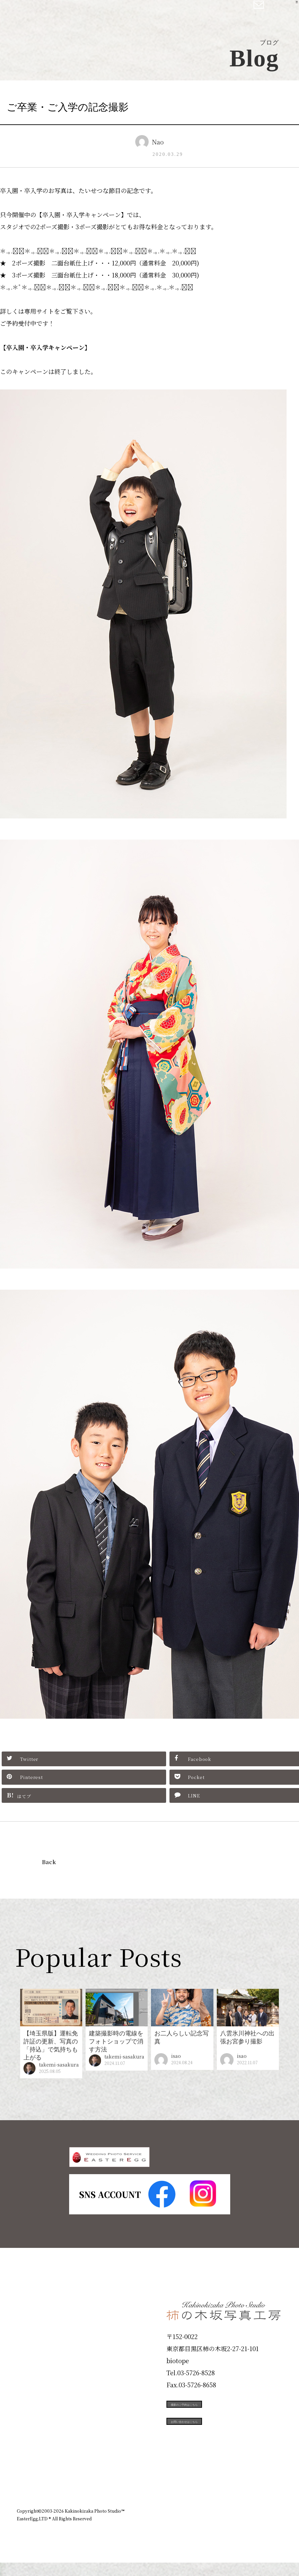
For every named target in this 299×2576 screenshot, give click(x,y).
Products (35, 2372)
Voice (29, 2444)
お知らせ (223, 2509)
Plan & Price (44, 2324)
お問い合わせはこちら (216, 2455)
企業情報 (192, 2509)
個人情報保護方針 (263, 2509)
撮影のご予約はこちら (217, 2424)
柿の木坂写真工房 (60, 12)
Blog (27, 2468)
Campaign (39, 2420)
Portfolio (36, 2396)
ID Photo (36, 2348)
